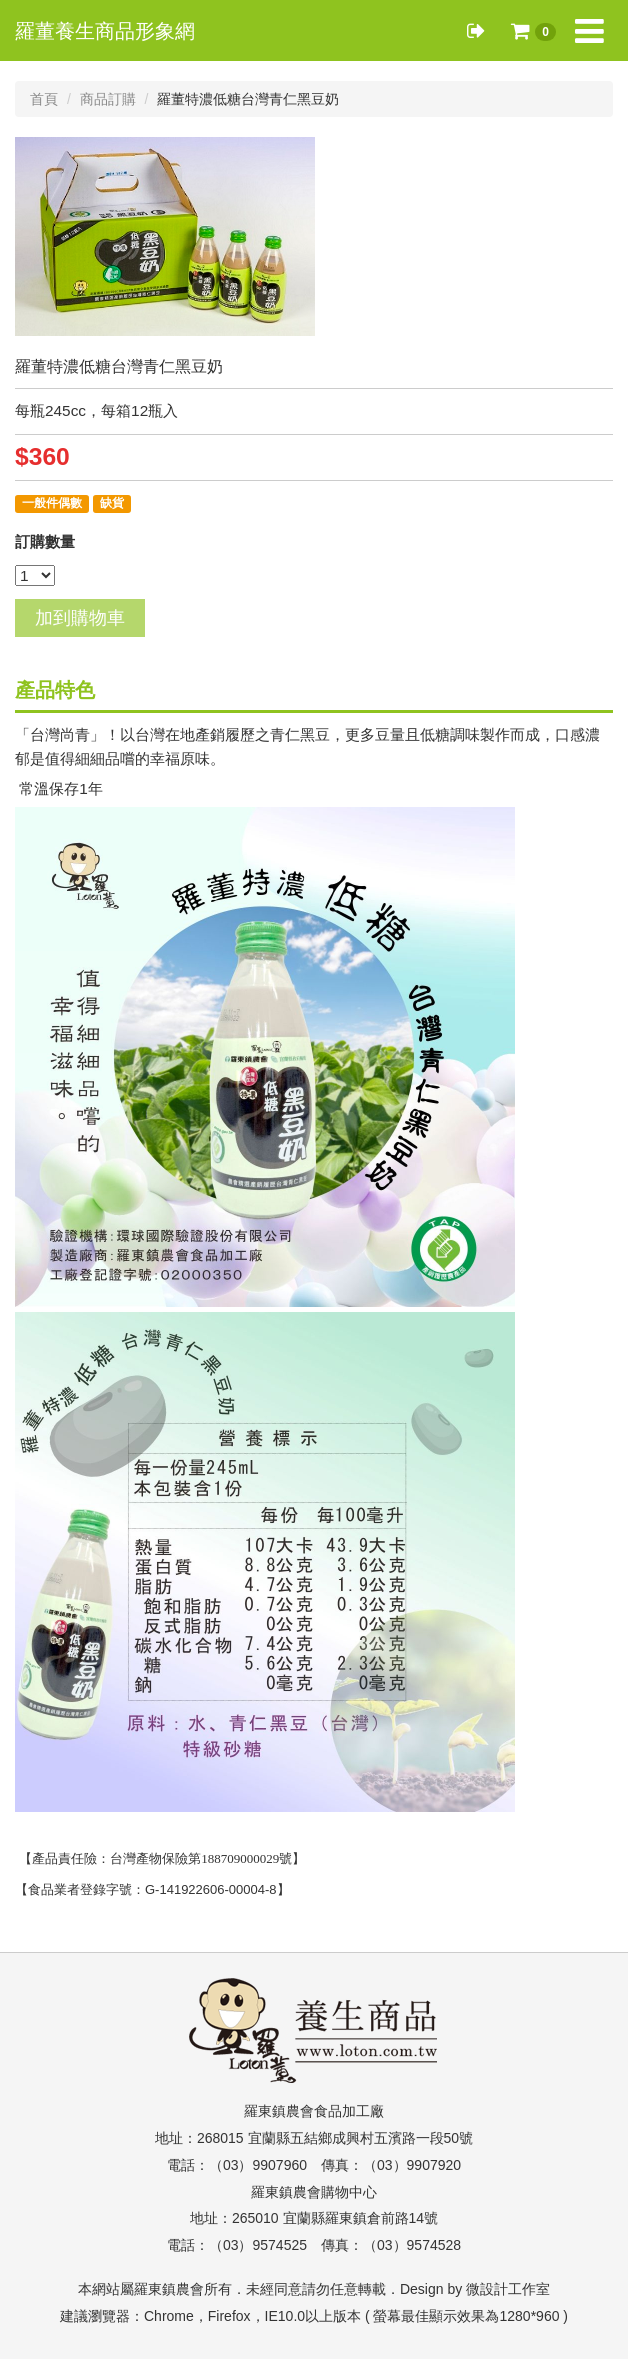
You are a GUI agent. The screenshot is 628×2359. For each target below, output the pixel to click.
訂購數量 (45, 541)
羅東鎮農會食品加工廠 (314, 2111)
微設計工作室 (508, 2289)
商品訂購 (108, 99)
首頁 (44, 99)
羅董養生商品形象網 (105, 31)
